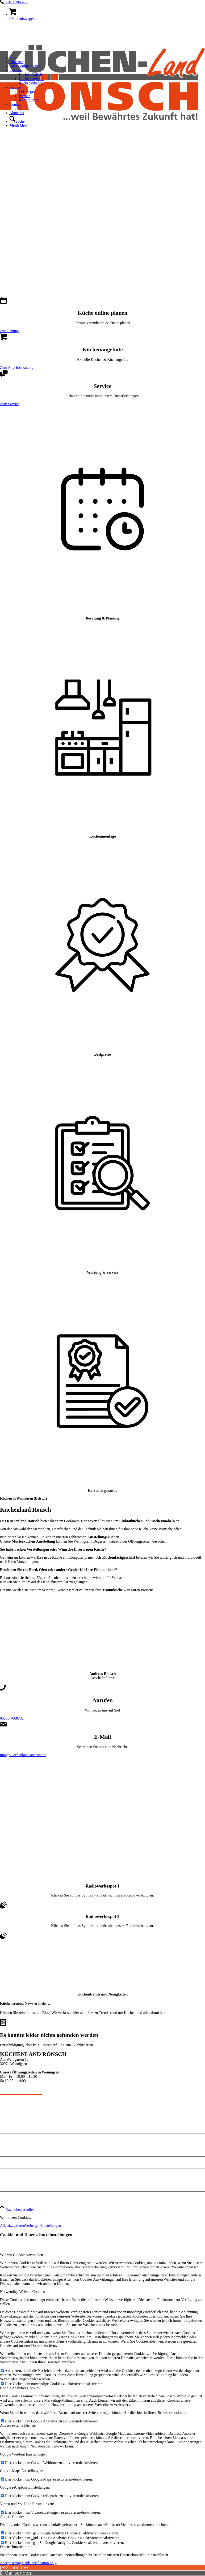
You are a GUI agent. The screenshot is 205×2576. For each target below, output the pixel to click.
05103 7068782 (16, 2)
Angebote (8, 2127)
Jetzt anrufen (15, 2567)
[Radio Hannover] (35, 1986)
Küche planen (12, 2151)
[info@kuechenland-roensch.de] (23, 1755)
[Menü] (19, 126)
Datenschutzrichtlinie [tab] (16, 2547)
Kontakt (7, 2139)
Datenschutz (11, 2186)
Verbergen (32, 2225)
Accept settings (11, 2563)
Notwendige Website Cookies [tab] (22, 2292)
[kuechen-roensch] (102, 139)
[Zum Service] (9, 404)
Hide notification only (39, 2563)
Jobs (4, 2197)
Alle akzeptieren (12, 2225)
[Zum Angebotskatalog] (16, 368)
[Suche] (17, 121)
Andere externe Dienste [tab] (18, 2425)
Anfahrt (7, 2162)
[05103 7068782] (12, 1718)
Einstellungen (50, 2225)
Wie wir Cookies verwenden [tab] (21, 2255)
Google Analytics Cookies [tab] (20, 2388)
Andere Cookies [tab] (12, 2517)
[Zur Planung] (9, 331)
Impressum (10, 2174)
